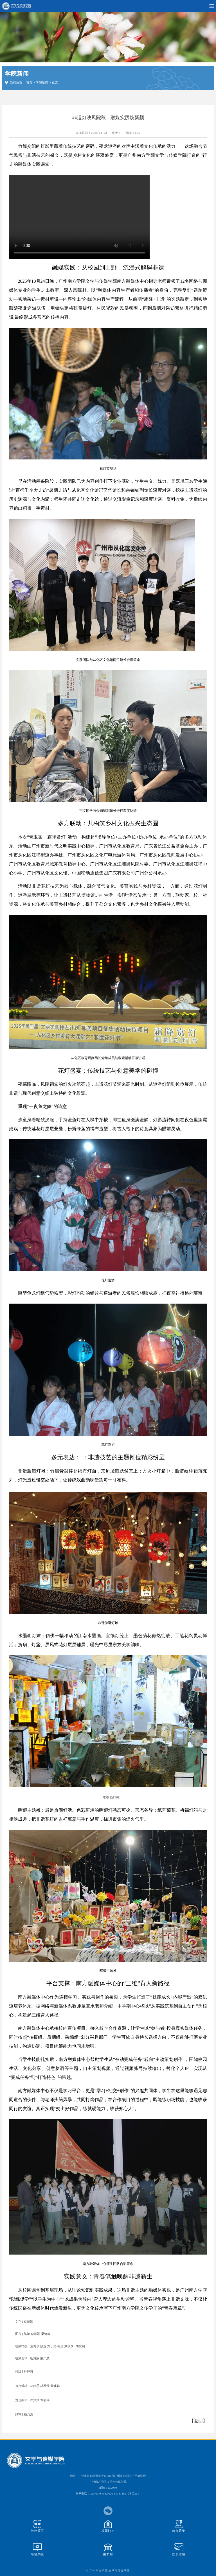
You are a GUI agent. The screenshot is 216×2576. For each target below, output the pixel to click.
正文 (55, 82)
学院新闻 (42, 82)
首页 (29, 82)
